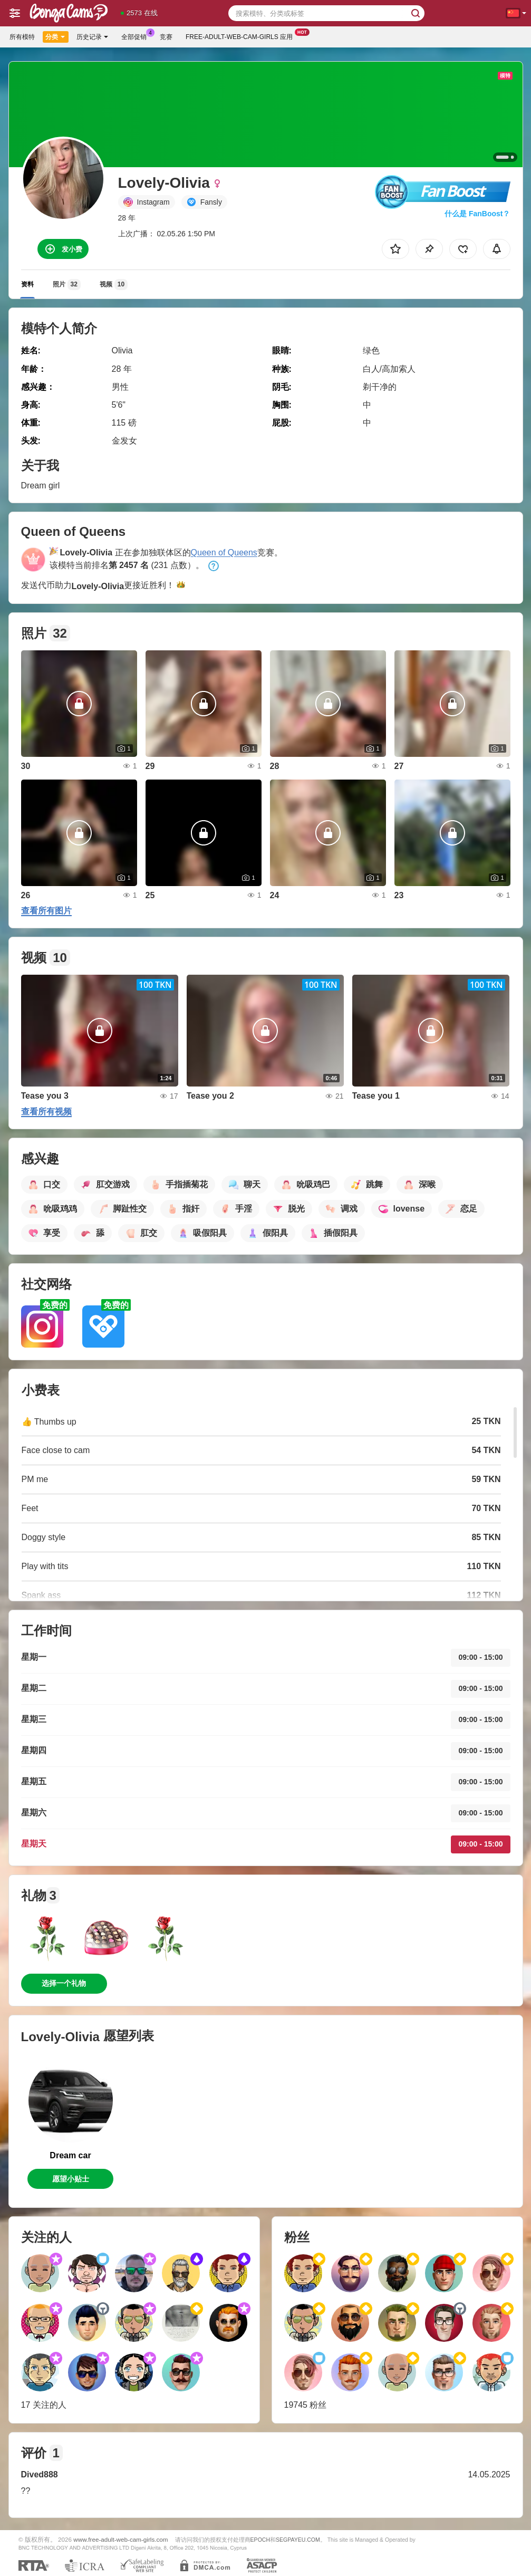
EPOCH (260, 2539)
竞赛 (166, 37)
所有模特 (22, 37)
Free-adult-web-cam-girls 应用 (242, 36)
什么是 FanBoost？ (477, 213)
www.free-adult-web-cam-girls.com (120, 2539)
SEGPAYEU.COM (298, 2539)
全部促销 (136, 36)
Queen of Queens (224, 552)
